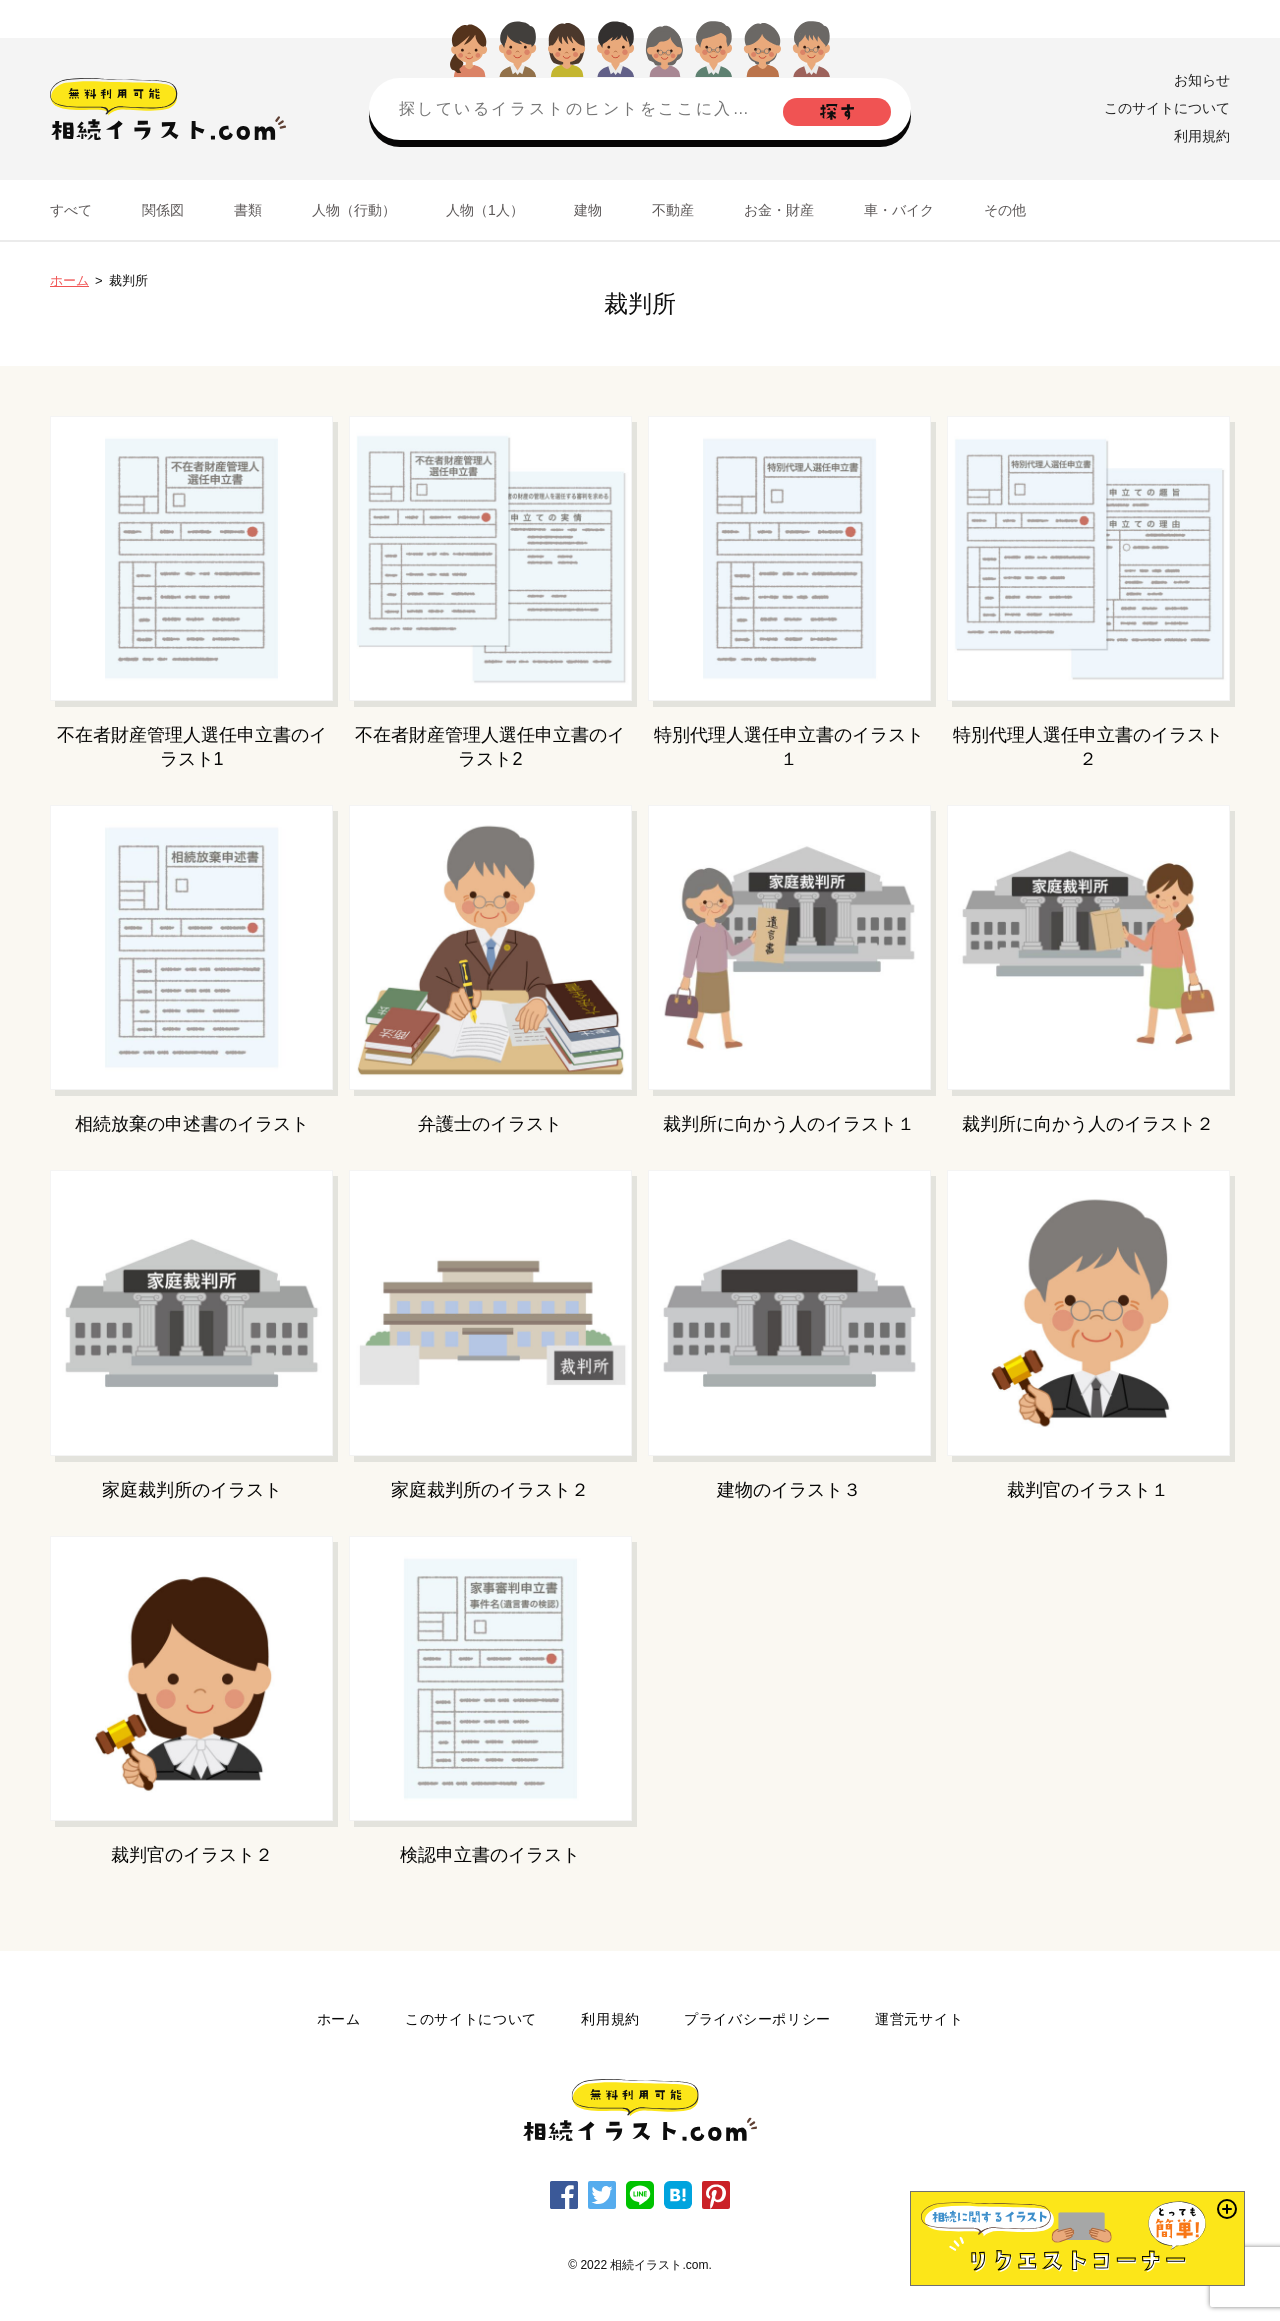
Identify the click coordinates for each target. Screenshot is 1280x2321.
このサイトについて (1167, 108)
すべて (71, 210)
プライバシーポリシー (757, 2019)
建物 (588, 210)
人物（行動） (354, 210)
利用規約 (1202, 136)
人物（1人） (485, 210)
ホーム (69, 280)
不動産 (673, 210)
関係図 (163, 210)
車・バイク (899, 210)
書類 (248, 210)
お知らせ (1202, 80)
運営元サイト (919, 2019)
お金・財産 (779, 210)
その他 (1005, 210)
